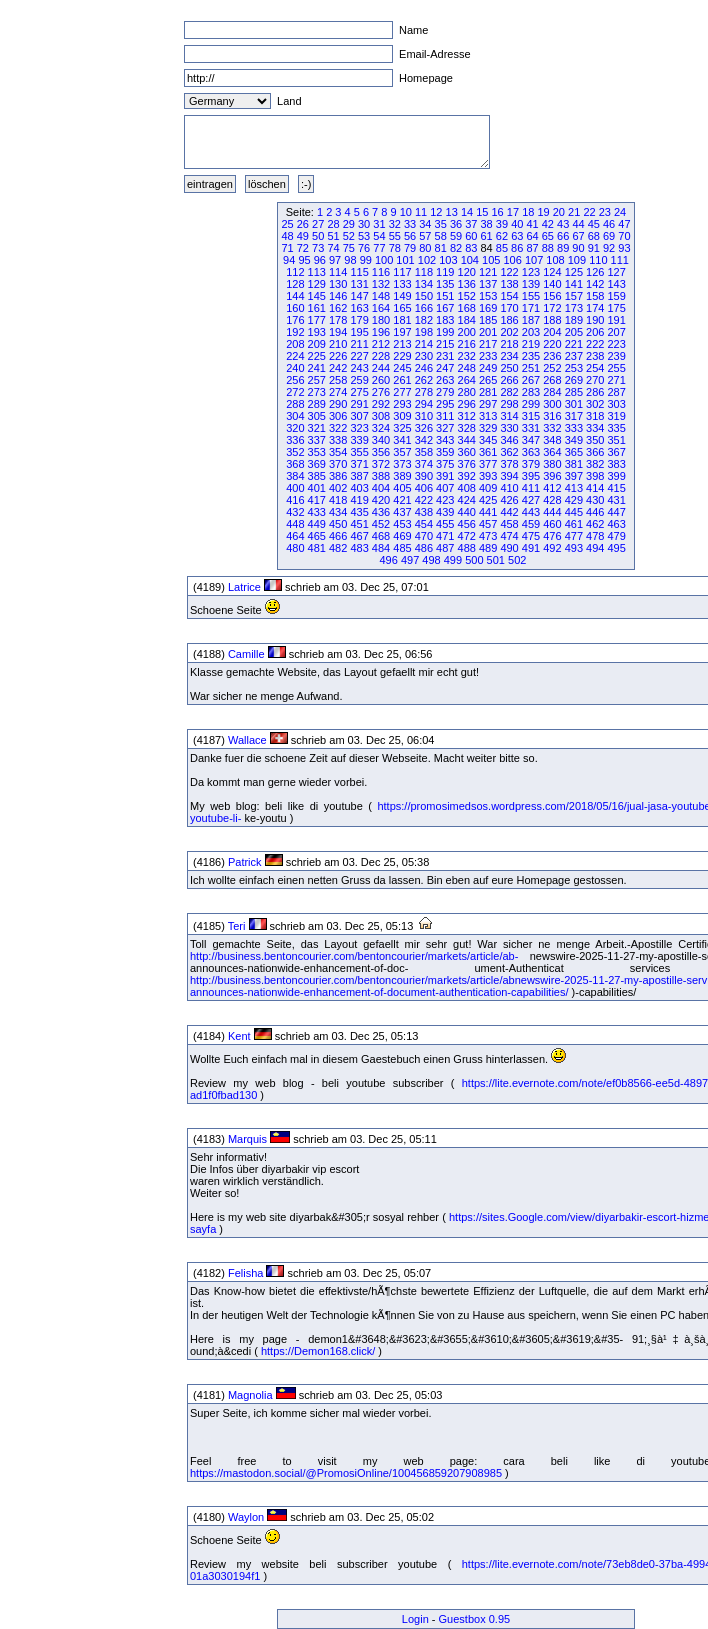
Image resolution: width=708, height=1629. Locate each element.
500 (474, 560)
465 (317, 536)
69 (609, 236)
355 (359, 452)
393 (488, 476)
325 (402, 428)
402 (338, 488)
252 (552, 368)
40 (517, 224)
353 (317, 452)
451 (359, 524)
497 (410, 560)
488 (467, 548)
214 (424, 344)
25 (287, 224)
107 (534, 260)
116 (381, 272)
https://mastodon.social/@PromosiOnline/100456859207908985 (346, 1473)
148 (381, 296)
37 (471, 224)
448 (295, 524)
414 (595, 488)
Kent (239, 1036)
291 (359, 404)
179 (359, 320)
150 (424, 296)
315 (531, 416)
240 (295, 368)
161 (317, 308)
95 (304, 260)
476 (552, 536)
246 (424, 368)
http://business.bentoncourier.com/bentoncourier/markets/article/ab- (354, 956)
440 (467, 512)
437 (402, 512)
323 (359, 428)
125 (574, 272)
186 (509, 320)
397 (574, 476)
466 (338, 536)
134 (424, 284)
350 (595, 440)
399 (616, 476)
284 (552, 392)
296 (467, 404)
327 (445, 428)
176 (295, 320)
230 (424, 356)
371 (359, 464)
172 (552, 308)
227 (359, 356)
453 (402, 524)
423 (445, 500)
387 (359, 476)
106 (512, 260)
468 (381, 536)
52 (349, 236)
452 (381, 524)
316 (552, 416)
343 (445, 440)
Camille (246, 654)
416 (295, 500)
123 (531, 272)
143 (616, 284)
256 (295, 380)
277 (402, 392)
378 (509, 464)
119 (445, 272)
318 (595, 416)
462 (595, 524)
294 (424, 404)
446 (595, 512)
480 (295, 548)
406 (424, 488)
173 (574, 308)
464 (295, 536)
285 (574, 392)
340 (381, 440)
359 (445, 452)
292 (381, 404)
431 (616, 500)
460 (552, 524)
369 (317, 464)
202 (509, 332)
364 (552, 452)
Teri (237, 926)
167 (445, 308)
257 (317, 380)
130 (338, 284)
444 (552, 512)
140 (552, 284)
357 (402, 452)
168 (467, 308)
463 (616, 524)
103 (448, 260)
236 (552, 356)
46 (609, 224)
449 (317, 524)
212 (381, 344)
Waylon (246, 1517)
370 (338, 464)
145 (317, 296)
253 (574, 368)
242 (338, 368)
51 (333, 236)
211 (359, 344)
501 (496, 560)
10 (406, 212)
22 (589, 212)
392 (467, 476)
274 (338, 392)
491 (531, 548)
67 (578, 236)
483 (359, 548)
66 (563, 236)
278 (424, 392)
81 (441, 248)
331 (531, 428)
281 (488, 392)
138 (509, 284)
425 (488, 500)
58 (441, 236)
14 (467, 212)
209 (317, 344)
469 (402, 536)
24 (620, 212)
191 (616, 320)
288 (295, 404)
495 (616, 548)
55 (395, 236)
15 (482, 212)
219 (531, 344)
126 (595, 272)
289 (317, 404)
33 (410, 224)
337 (317, 440)
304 (295, 416)
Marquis (247, 1139)
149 (402, 296)
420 (381, 500)
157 (574, 296)
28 (333, 224)
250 (509, 368)
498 (431, 560)
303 (616, 404)
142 (595, 284)
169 (488, 308)
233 (488, 356)
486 (424, 548)
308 (381, 416)
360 (467, 452)
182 (424, 320)
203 (531, 332)
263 (445, 380)
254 (595, 368)
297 (488, 404)
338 (338, 440)
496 (388, 560)
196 (381, 332)
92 (609, 248)
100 (384, 260)
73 (318, 248)
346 (509, 440)
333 (574, 428)
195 (359, 332)
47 (624, 224)
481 (317, 548)
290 (338, 404)
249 (488, 368)
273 (317, 392)
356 (381, 452)
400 (295, 488)
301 (574, 404)
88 (548, 248)
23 (605, 212)
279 (445, 392)
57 (425, 236)
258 (338, 380)
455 (445, 524)
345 (488, 440)
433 (317, 512)
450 (338, 524)
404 (381, 488)
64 (532, 236)
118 (424, 272)
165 (402, 308)
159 (616, 296)
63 (517, 236)
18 (528, 212)
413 (574, 488)
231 (445, 356)
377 (488, 464)
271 (616, 380)
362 (509, 452)
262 (424, 380)
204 (552, 332)
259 (359, 380)
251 (531, 368)
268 (552, 380)
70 (624, 236)
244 (381, 368)
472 (467, 536)
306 (338, 416)
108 (555, 260)
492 (552, 548)
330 (509, 428)
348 (552, 440)
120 (467, 272)
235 (531, 356)
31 (379, 224)
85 (502, 248)
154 (509, 296)
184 (467, 320)
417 (317, 500)
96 (320, 260)
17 (513, 212)
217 (488, 344)
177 (317, 320)
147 (359, 296)
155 (531, 296)
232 (467, 356)
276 (381, 392)
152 (467, 296)
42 (548, 224)
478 (595, 536)
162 (338, 308)
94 (289, 260)
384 (295, 476)
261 (402, 380)
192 (295, 332)
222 (595, 344)
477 (574, 536)
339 (359, 440)
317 (574, 416)
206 (595, 332)
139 (531, 284)
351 (616, 440)
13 (452, 212)
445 (574, 512)
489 (488, 548)
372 (381, 464)
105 (491, 260)
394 (509, 476)
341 (402, 440)
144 (295, 296)
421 (402, 500)
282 (509, 392)
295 (445, 404)
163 (359, 308)
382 (595, 464)
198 (424, 332)
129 (317, 284)
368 (295, 464)
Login (415, 1619)
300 (552, 404)
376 (467, 464)
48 (287, 236)
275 (359, 392)
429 (574, 500)
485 (402, 548)
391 (445, 476)
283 (531, 392)
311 (445, 416)
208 (295, 344)
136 (467, 284)
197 (402, 332)
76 (364, 248)
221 (574, 344)
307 (359, 416)
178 (338, 320)
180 (381, 320)
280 (467, 392)
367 (616, 452)
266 (509, 380)
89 (563, 248)
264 (467, 380)
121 (488, 272)
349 (574, 440)
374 (424, 464)
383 (616, 464)
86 (517, 248)
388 (381, 476)
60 (471, 236)
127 (616, 272)
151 (445, 296)
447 (616, 512)
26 (303, 224)
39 (502, 224)
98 (350, 260)
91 (594, 248)
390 (424, 476)
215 (445, 344)
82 (456, 248)
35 (441, 224)
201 (488, 332)
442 (509, 512)
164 (381, 308)
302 (595, 404)
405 (402, 488)
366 (595, 452)
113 (317, 272)
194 (338, 332)
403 (359, 488)
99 (366, 260)
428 (552, 500)
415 (616, 488)
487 (445, 548)
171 (531, 308)
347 (531, 440)
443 (531, 512)
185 (488, 320)
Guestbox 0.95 (475, 1619)
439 (445, 512)
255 (616, 368)
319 (616, 416)
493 (574, 548)
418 (338, 500)
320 (295, 428)
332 (552, 428)
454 (424, 524)
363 (531, 452)
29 (349, 224)
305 (317, 416)
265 (488, 380)
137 (488, 284)
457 (488, 524)
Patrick (245, 862)
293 (402, 404)
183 (445, 320)
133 (402, 284)
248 (467, 368)
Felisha (245, 1273)
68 (594, 236)
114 (338, 272)
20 (559, 212)
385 (317, 476)
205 (574, 332)
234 (509, 356)
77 (379, 248)
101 (405, 260)
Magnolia (250, 1395)
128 (295, 284)
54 (379, 236)
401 (317, 488)
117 (402, 272)
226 (338, 356)
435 (359, 512)
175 (616, 308)
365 (574, 452)
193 (317, 332)
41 (532, 224)
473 (488, 536)
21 (574, 212)
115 (359, 272)
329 (488, 428)
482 (338, 548)
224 (295, 356)
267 (531, 380)
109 (577, 260)
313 (488, 416)
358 (424, 452)
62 (502, 236)
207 (616, 332)
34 (425, 224)
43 (563, 224)
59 (456, 236)
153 (488, 296)
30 (364, 224)
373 (402, 464)
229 (402, 356)
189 (574, 320)
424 (467, 500)
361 (488, 452)
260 (381, 380)
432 (295, 512)
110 (598, 260)
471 (445, 536)
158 (595, 296)
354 (338, 452)
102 (427, 260)
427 (531, 500)
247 (445, 368)
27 (318, 224)
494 (595, 548)
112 (295, 272)
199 (445, 332)
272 (295, 392)
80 (425, 248)
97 (335, 260)
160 (295, 308)
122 (509, 272)
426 (509, 500)
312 (467, 416)
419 (359, 500)
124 (552, 272)
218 (509, 344)
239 (616, 356)
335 (616, 428)
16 (498, 212)
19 (543, 212)
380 (552, 464)
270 (595, 380)
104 (470, 260)
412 (552, 488)
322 (338, 428)
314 (509, 416)
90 (578, 248)
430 (595, 500)
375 (445, 464)
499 (453, 560)
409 (488, 488)
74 (333, 248)
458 (509, 524)
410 (509, 488)
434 (338, 512)
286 (595, 392)
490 (509, 548)
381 (574, 464)
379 (531, 464)
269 (574, 380)
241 (317, 368)
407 (445, 488)
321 (317, 428)
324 (381, 428)
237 (574, 356)
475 (531, 536)
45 (594, 224)
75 (349, 248)
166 (424, 308)
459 (531, 524)
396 (552, 476)
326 (424, 428)
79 (410, 248)
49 (303, 236)
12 (436, 212)
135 (445, 284)
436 (381, 512)
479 (616, 536)
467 (359, 536)
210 (338, 344)
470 (424, 536)
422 (424, 500)
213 (402, 344)
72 (303, 248)
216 (467, 344)
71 (287, 248)
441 (488, 512)
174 (595, 308)
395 (531, 476)
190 (595, 320)
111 (620, 260)
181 (402, 320)
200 (467, 332)
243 (359, 368)
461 (574, 524)
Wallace (247, 740)
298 (509, 404)
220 (552, 344)
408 (467, 488)
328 (467, 428)
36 (456, 224)
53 (364, 236)
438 (424, 512)
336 (295, 440)
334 (595, 428)
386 (338, 476)
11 (421, 212)
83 (471, 248)
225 (317, 356)
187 (531, 320)
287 (616, 392)
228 (381, 356)
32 (395, 224)
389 (402, 476)
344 (467, 440)
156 (552, 296)
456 (467, 524)
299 (531, 404)
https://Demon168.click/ (318, 1351)
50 (318, 236)
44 (578, 224)
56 (410, 236)
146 (338, 296)
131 (359, 284)
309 (402, 416)
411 (531, 488)
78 (395, 248)
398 (595, 476)
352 (295, 452)
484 (381, 548)
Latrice (244, 587)
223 (616, 344)
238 (595, 356)
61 (487, 236)
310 (424, 416)
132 (381, 284)
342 (424, 440)
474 (509, 536)
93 (624, 248)
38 (487, 224)
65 (548, 236)
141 (574, 284)
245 (402, 368)
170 (509, 308)
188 (552, 320)
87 (532, 248)
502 (517, 560)
